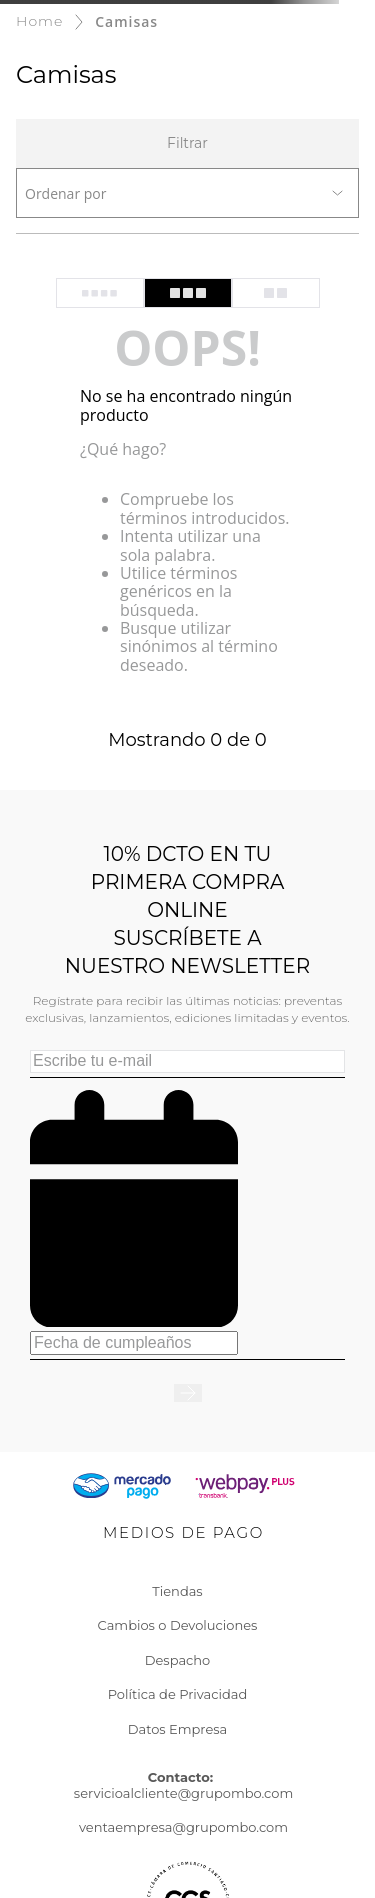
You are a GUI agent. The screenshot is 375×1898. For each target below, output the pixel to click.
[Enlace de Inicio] (39, 21)
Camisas (126, 21)
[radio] (100, 293)
